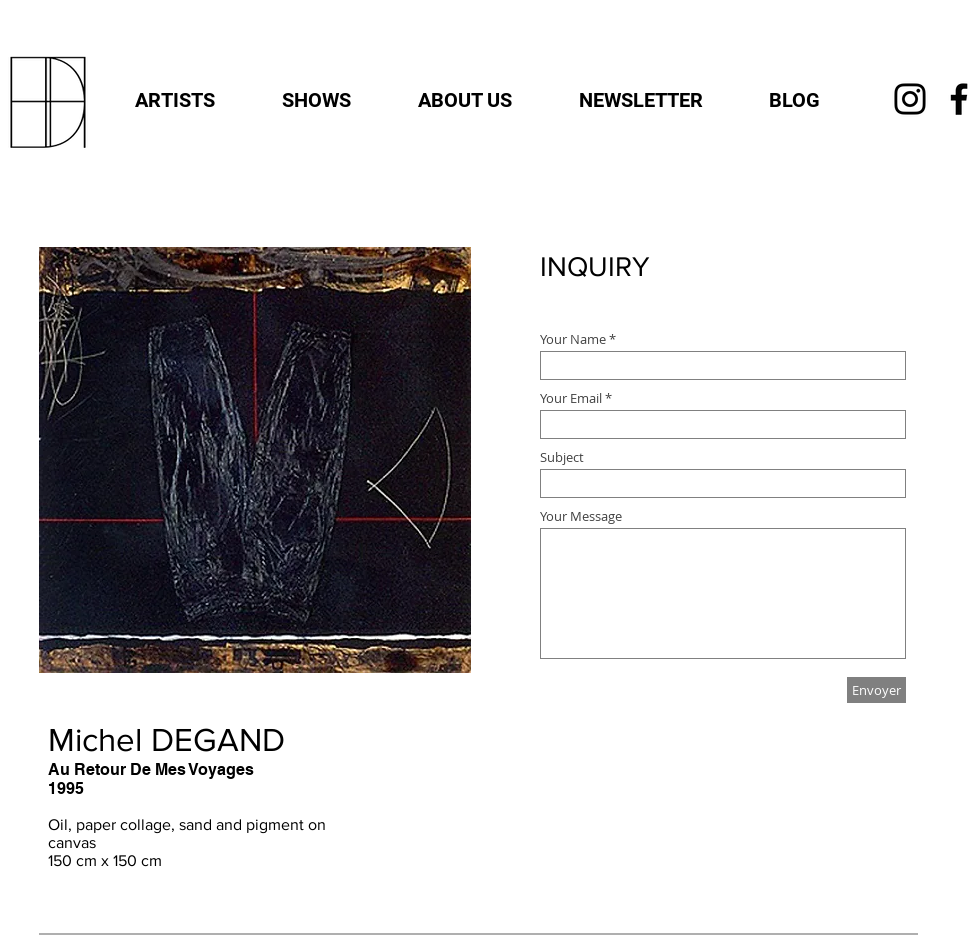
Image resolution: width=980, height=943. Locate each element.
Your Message (581, 516)
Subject (562, 457)
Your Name (574, 339)
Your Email (571, 398)
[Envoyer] (876, 690)
